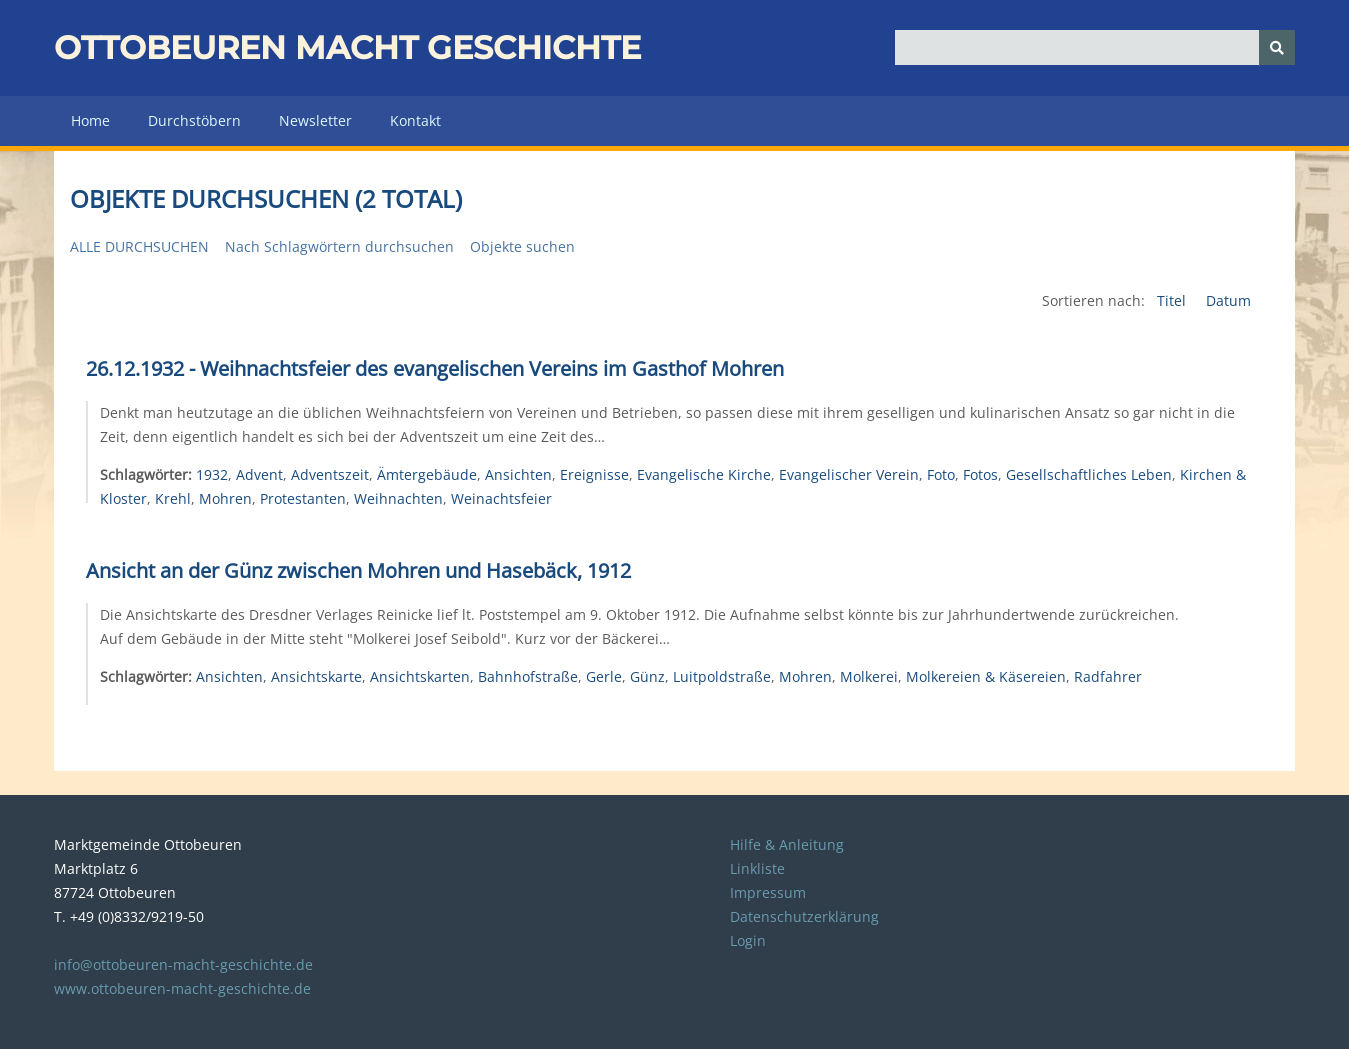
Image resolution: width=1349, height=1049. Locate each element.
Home (90, 120)
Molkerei (869, 676)
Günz (647, 676)
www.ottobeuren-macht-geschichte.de (182, 988)
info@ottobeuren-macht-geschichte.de (183, 964)
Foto (941, 474)
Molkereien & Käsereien (986, 676)
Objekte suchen (522, 246)
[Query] (1095, 47)
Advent (259, 474)
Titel (1173, 300)
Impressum (768, 892)
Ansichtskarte (316, 676)
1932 (212, 474)
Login (748, 940)
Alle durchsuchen (139, 246)
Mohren (225, 498)
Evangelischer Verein (849, 474)
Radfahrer (1108, 676)
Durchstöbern (194, 120)
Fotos (980, 474)
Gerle (604, 676)
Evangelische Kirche (704, 474)
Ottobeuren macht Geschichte (347, 47)
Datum (1228, 300)
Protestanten (303, 498)
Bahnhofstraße (528, 676)
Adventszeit (330, 474)
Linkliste (757, 868)
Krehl (173, 498)
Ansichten (518, 474)
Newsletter (315, 120)
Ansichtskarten (420, 676)
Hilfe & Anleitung (787, 844)
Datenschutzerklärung (804, 916)
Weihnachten (398, 498)
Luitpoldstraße (722, 676)
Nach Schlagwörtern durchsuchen (339, 246)
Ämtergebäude (427, 474)
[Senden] (1277, 47)
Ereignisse (594, 474)
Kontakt (415, 120)
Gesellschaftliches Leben (1089, 474)
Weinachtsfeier (501, 498)
